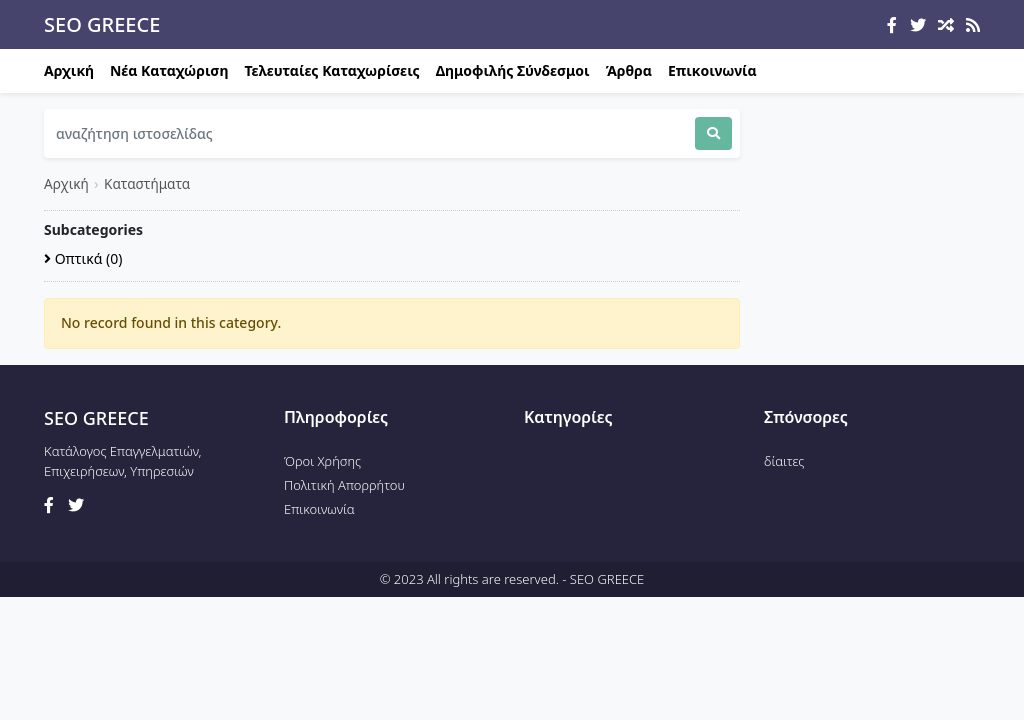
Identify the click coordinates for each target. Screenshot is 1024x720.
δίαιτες (784, 461)
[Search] (369, 133)
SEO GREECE (102, 24)
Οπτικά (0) (83, 258)
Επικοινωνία (712, 70)
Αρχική (69, 70)
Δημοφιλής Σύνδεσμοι (513, 70)
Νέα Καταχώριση (169, 70)
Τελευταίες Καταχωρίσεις (332, 70)
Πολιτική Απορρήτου (344, 485)
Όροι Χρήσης (322, 461)
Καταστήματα (147, 183)
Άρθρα (629, 70)
